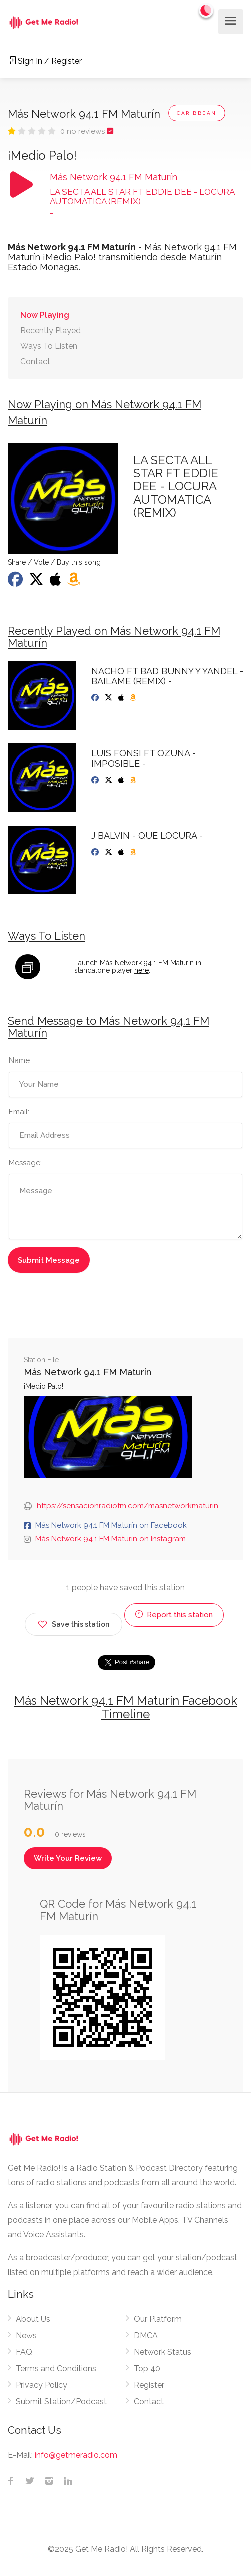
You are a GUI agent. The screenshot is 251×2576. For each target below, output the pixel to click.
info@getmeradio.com (76, 2455)
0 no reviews (83, 131)
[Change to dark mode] (206, 10)
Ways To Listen (48, 346)
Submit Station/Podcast (61, 2401)
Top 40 (147, 2368)
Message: (25, 1162)
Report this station (174, 1614)
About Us (33, 2319)
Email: (19, 1111)
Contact (35, 361)
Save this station (73, 1622)
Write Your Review (68, 1858)
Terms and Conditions (56, 2368)
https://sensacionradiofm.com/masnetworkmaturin (127, 1505)
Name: (20, 1060)
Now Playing (44, 315)
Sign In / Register (45, 61)
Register (149, 2385)
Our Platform (158, 2319)
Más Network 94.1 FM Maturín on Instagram (110, 1538)
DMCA (146, 2335)
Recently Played (50, 330)
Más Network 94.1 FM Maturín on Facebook (111, 1525)
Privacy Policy (41, 2385)
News (26, 2335)
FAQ (24, 2352)
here (141, 970)
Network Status (162, 2352)
